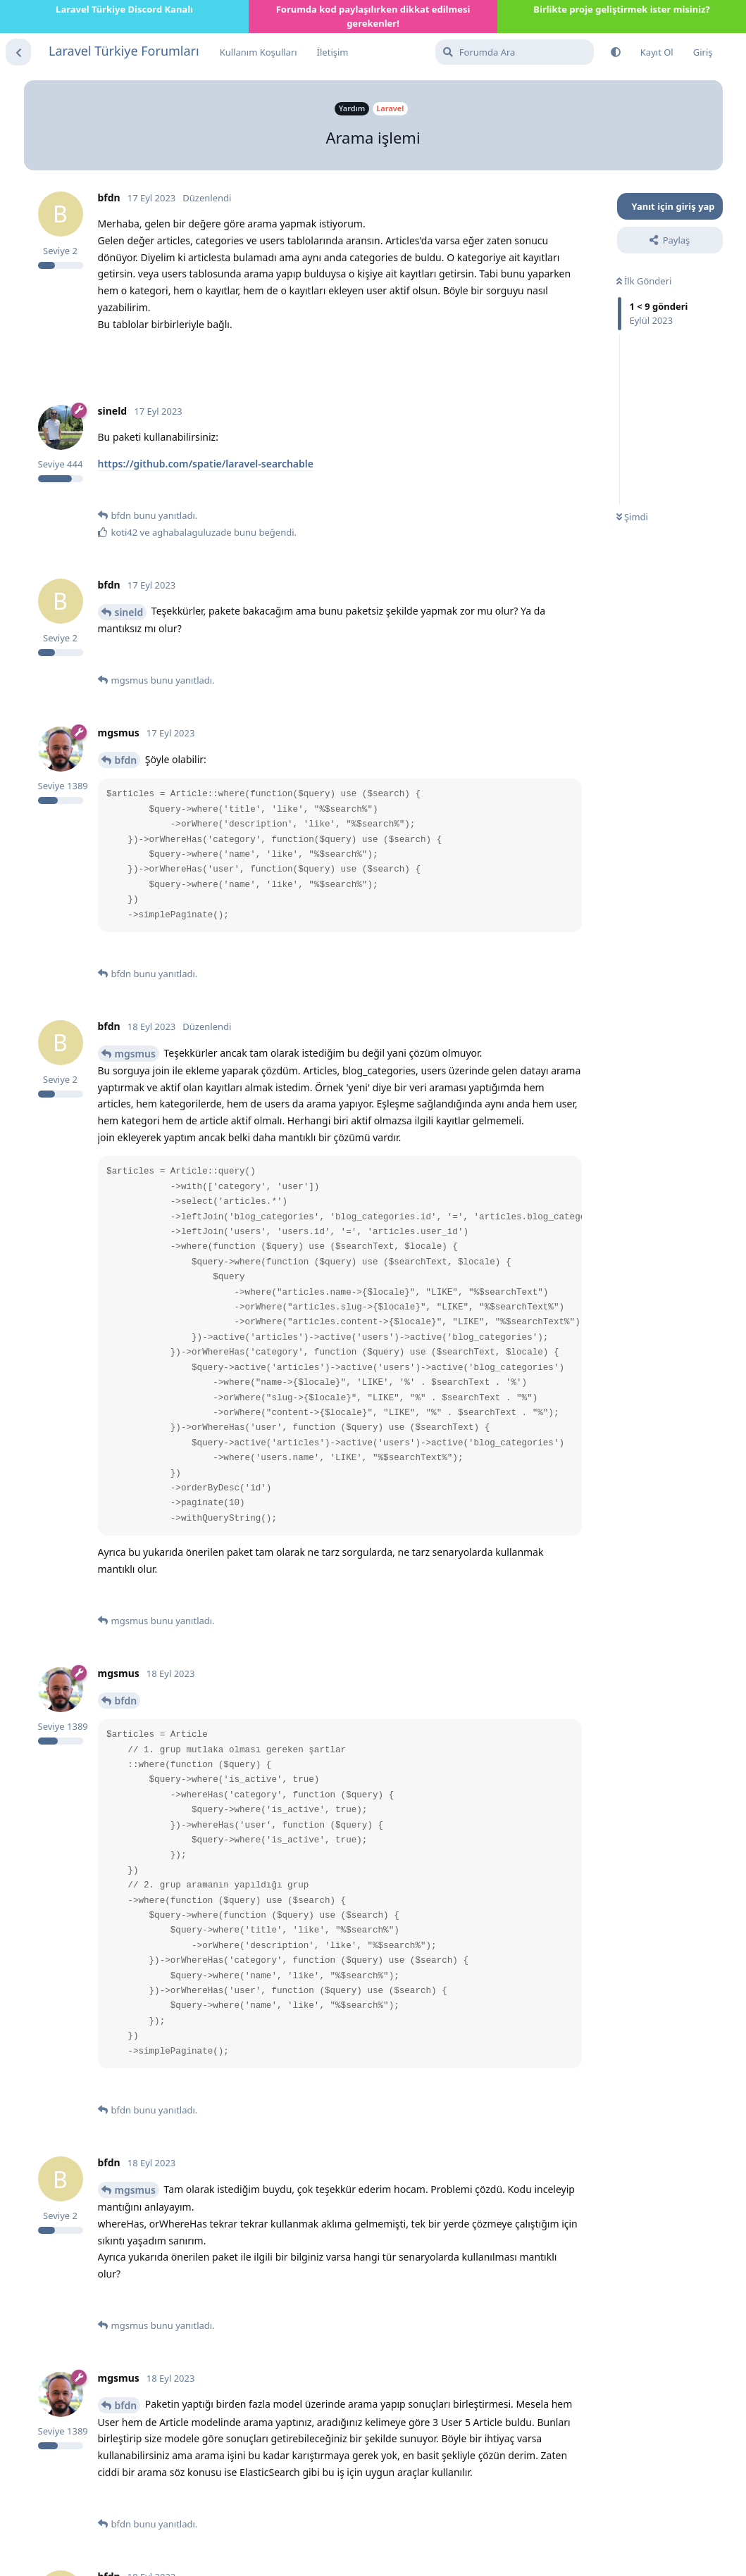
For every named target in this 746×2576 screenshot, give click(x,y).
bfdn (126, 760)
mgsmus (135, 1053)
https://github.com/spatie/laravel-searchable (205, 463)
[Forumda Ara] (514, 52)
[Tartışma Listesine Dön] (18, 52)
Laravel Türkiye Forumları (124, 50)
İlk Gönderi (644, 281)
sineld (129, 612)
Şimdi (632, 516)
